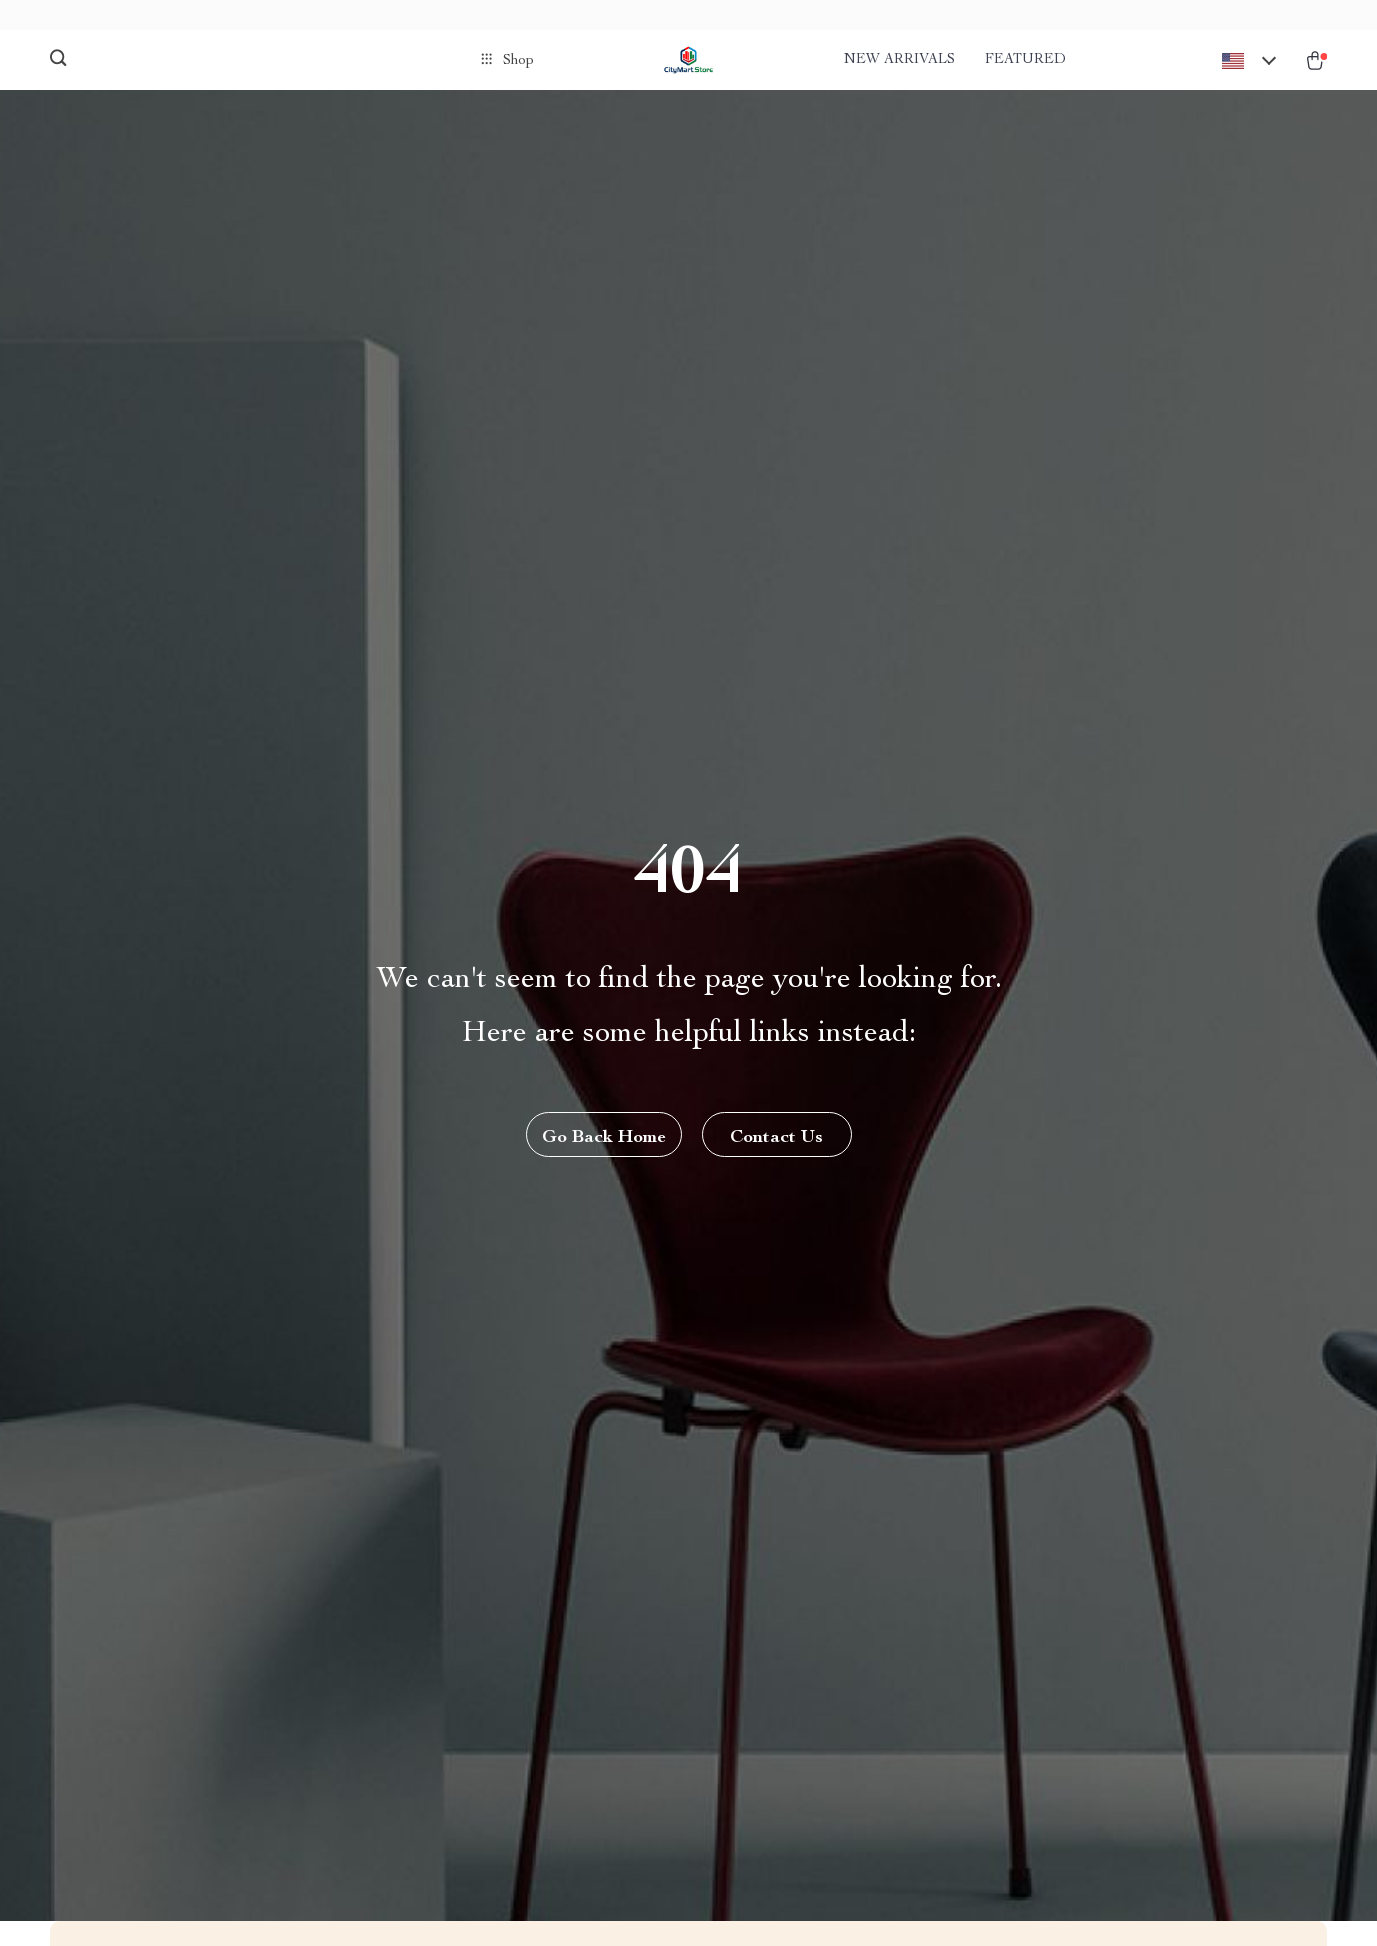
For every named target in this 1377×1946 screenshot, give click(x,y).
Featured (1025, 60)
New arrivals (899, 60)
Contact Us (776, 1138)
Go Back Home (604, 1138)
